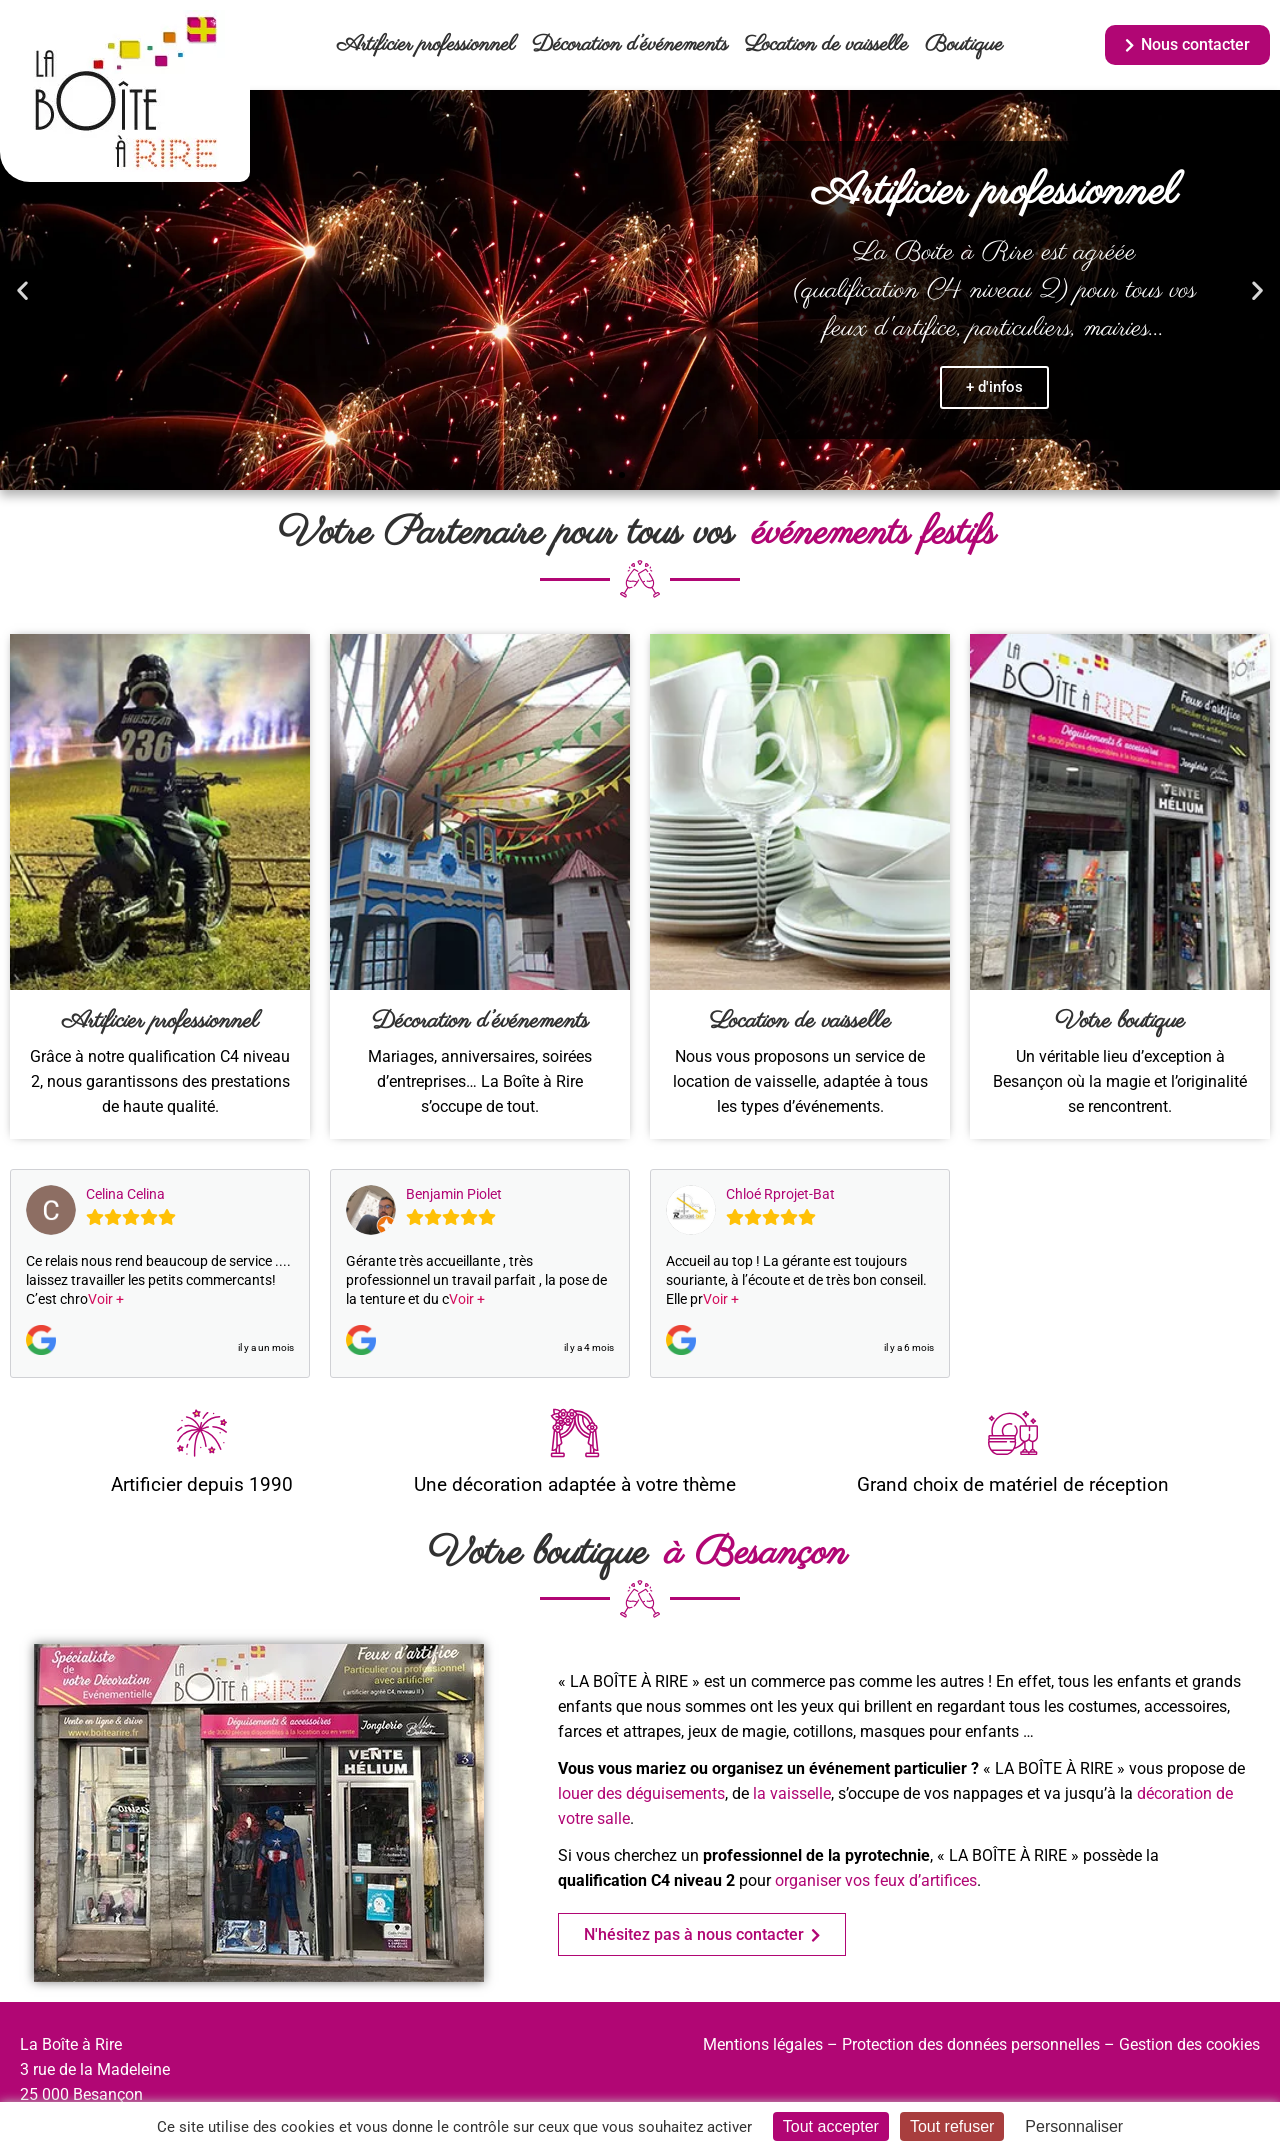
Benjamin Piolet (454, 1194)
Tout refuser (952, 2126)
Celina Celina (125, 1194)
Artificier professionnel (426, 45)
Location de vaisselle (826, 45)
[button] (22, 290)
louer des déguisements (641, 1793)
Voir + (106, 1299)
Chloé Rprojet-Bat (780, 1194)
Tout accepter (831, 2126)
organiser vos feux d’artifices (876, 1880)
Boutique (964, 45)
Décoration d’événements (630, 45)
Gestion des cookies (1189, 2044)
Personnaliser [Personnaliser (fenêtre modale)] (1074, 2126)
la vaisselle (792, 1793)
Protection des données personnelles (971, 2044)
